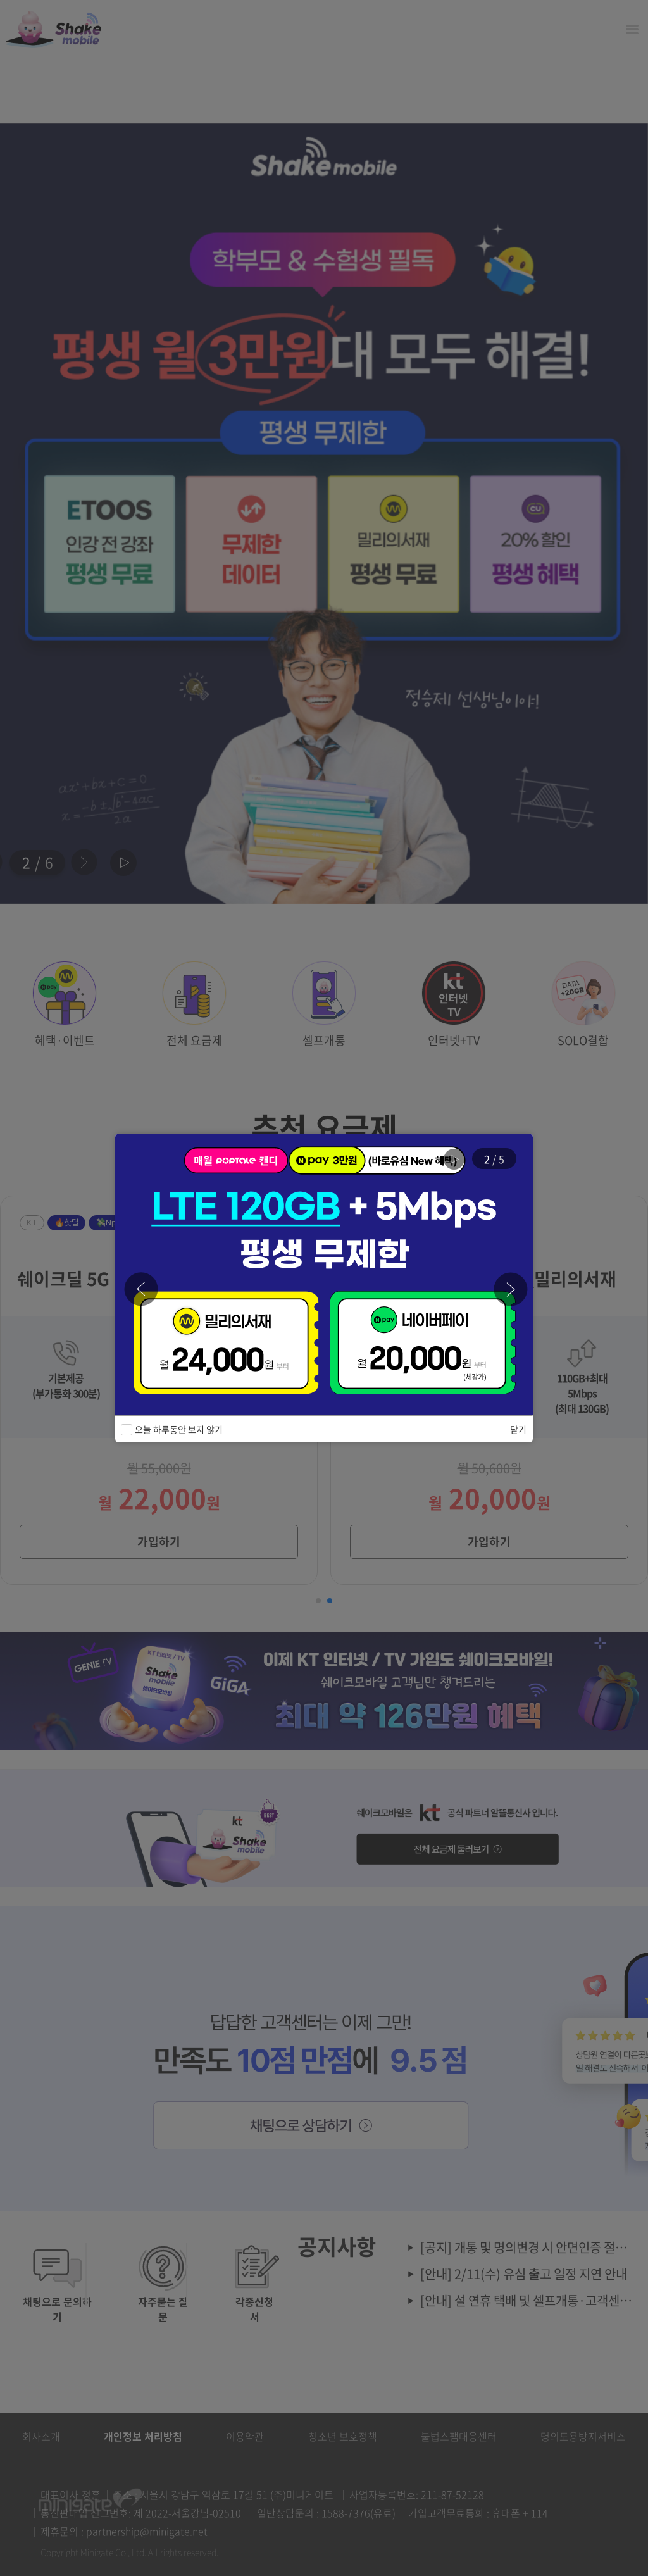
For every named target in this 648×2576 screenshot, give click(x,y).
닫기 (518, 1429)
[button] (511, 1289)
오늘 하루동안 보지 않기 (177, 1429)
